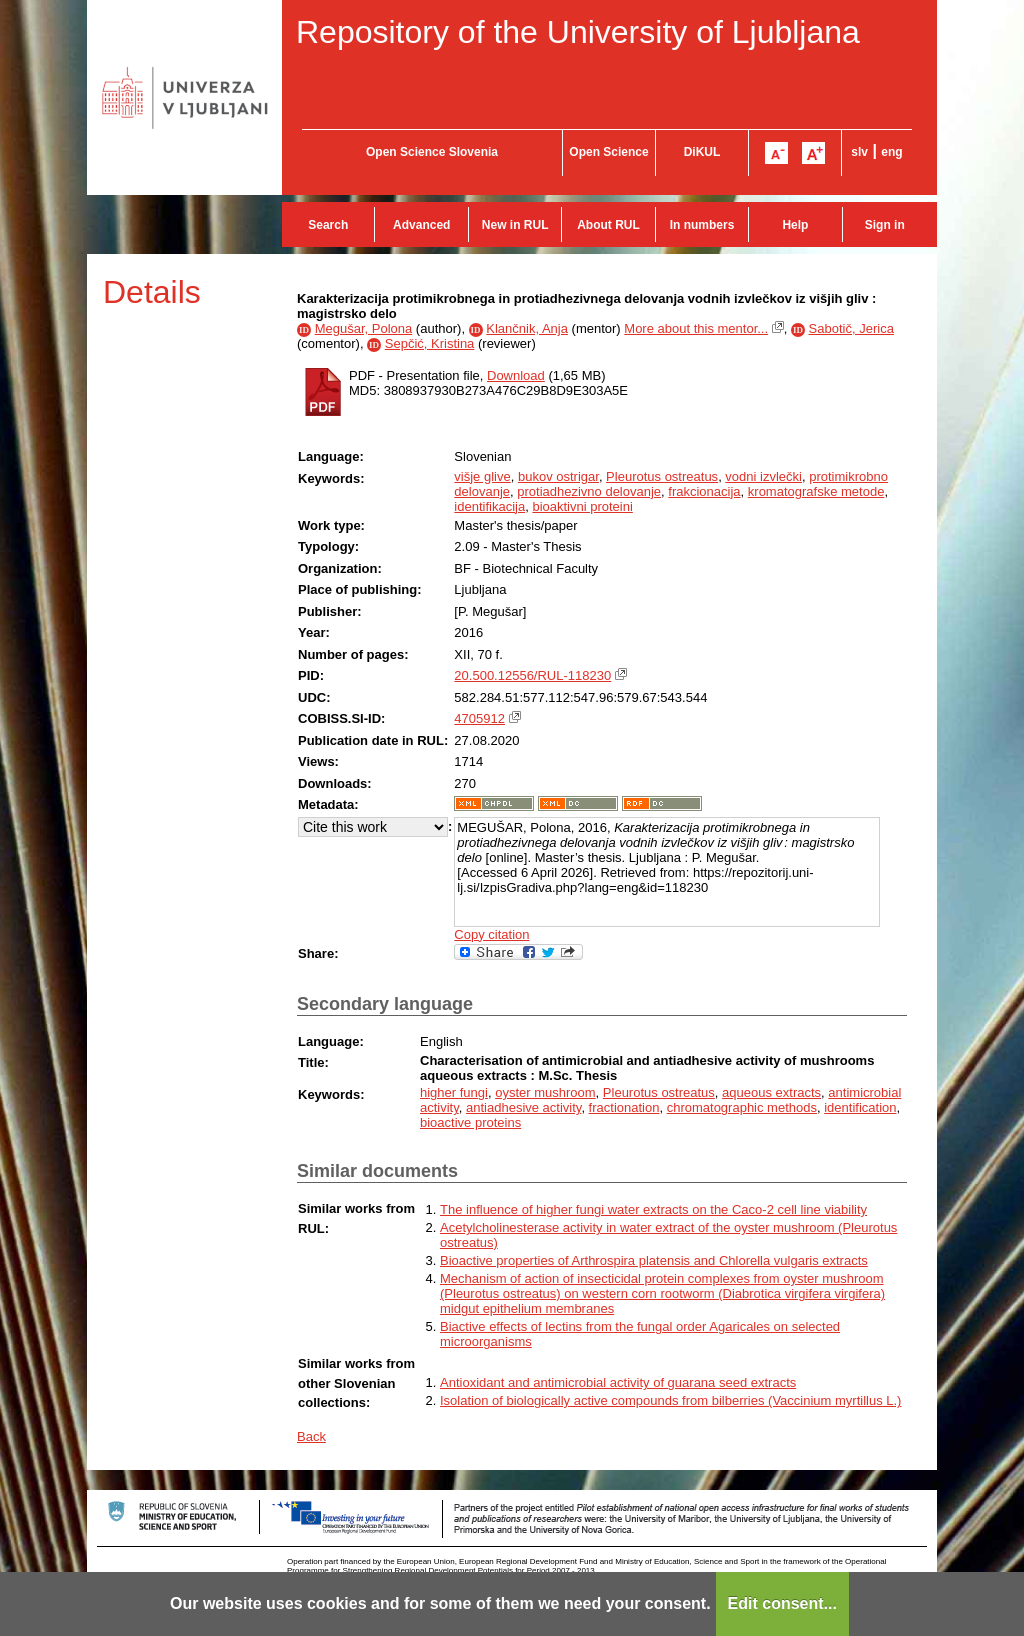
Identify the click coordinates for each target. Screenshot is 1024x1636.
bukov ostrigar (558, 476)
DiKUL (702, 152)
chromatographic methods (742, 1107)
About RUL (608, 225)
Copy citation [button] (491, 934)
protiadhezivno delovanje (589, 491)
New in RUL (515, 225)
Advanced (421, 225)
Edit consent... (782, 1603)
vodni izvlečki (763, 476)
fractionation (624, 1107)
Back (311, 1436)
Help (795, 225)
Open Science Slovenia (432, 152)
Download (516, 375)
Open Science (608, 152)
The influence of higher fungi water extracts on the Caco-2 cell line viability (653, 1209)
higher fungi (454, 1092)
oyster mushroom (545, 1092)
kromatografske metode (816, 491)
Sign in (885, 225)
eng (891, 152)
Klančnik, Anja (527, 328)
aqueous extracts (771, 1092)
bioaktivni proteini (582, 506)
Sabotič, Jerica (851, 328)
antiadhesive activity (523, 1107)
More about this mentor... (696, 328)
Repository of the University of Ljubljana (578, 32)
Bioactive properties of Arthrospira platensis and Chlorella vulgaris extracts (654, 1260)
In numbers (702, 225)
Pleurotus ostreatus (662, 476)
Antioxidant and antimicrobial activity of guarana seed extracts (618, 1382)
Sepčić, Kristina (430, 343)
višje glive (482, 476)
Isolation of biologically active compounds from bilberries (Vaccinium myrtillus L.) (670, 1400)
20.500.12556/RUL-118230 (532, 675)
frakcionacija (704, 491)
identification (860, 1107)
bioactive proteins (470, 1122)
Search (328, 225)
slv (859, 152)
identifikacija (489, 506)
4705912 (479, 718)
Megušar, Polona (364, 328)
